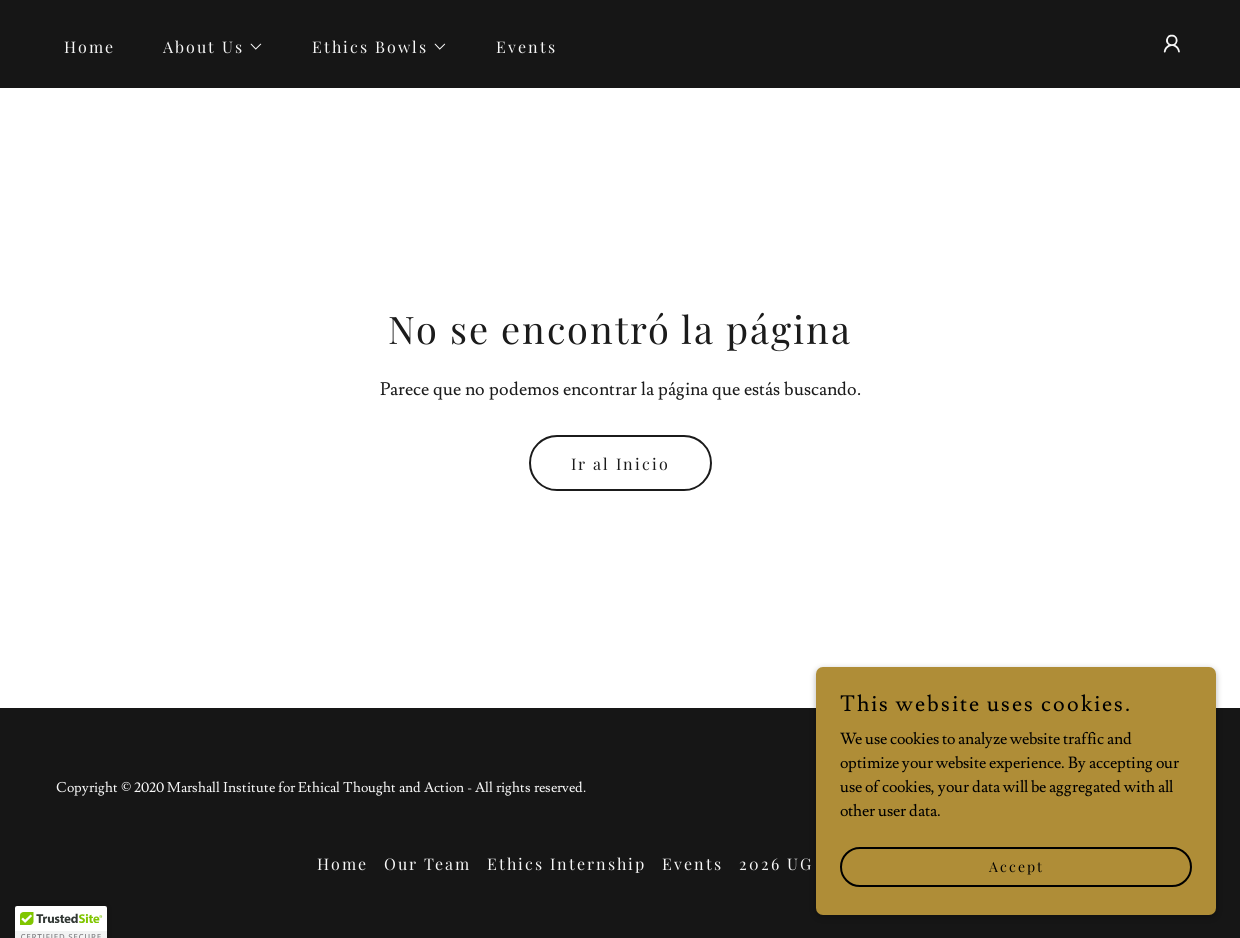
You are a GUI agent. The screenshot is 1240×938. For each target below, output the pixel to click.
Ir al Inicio (620, 463)
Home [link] (89, 46)
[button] (205, 47)
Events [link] (526, 46)
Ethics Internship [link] (566, 863)
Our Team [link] (427, 863)
